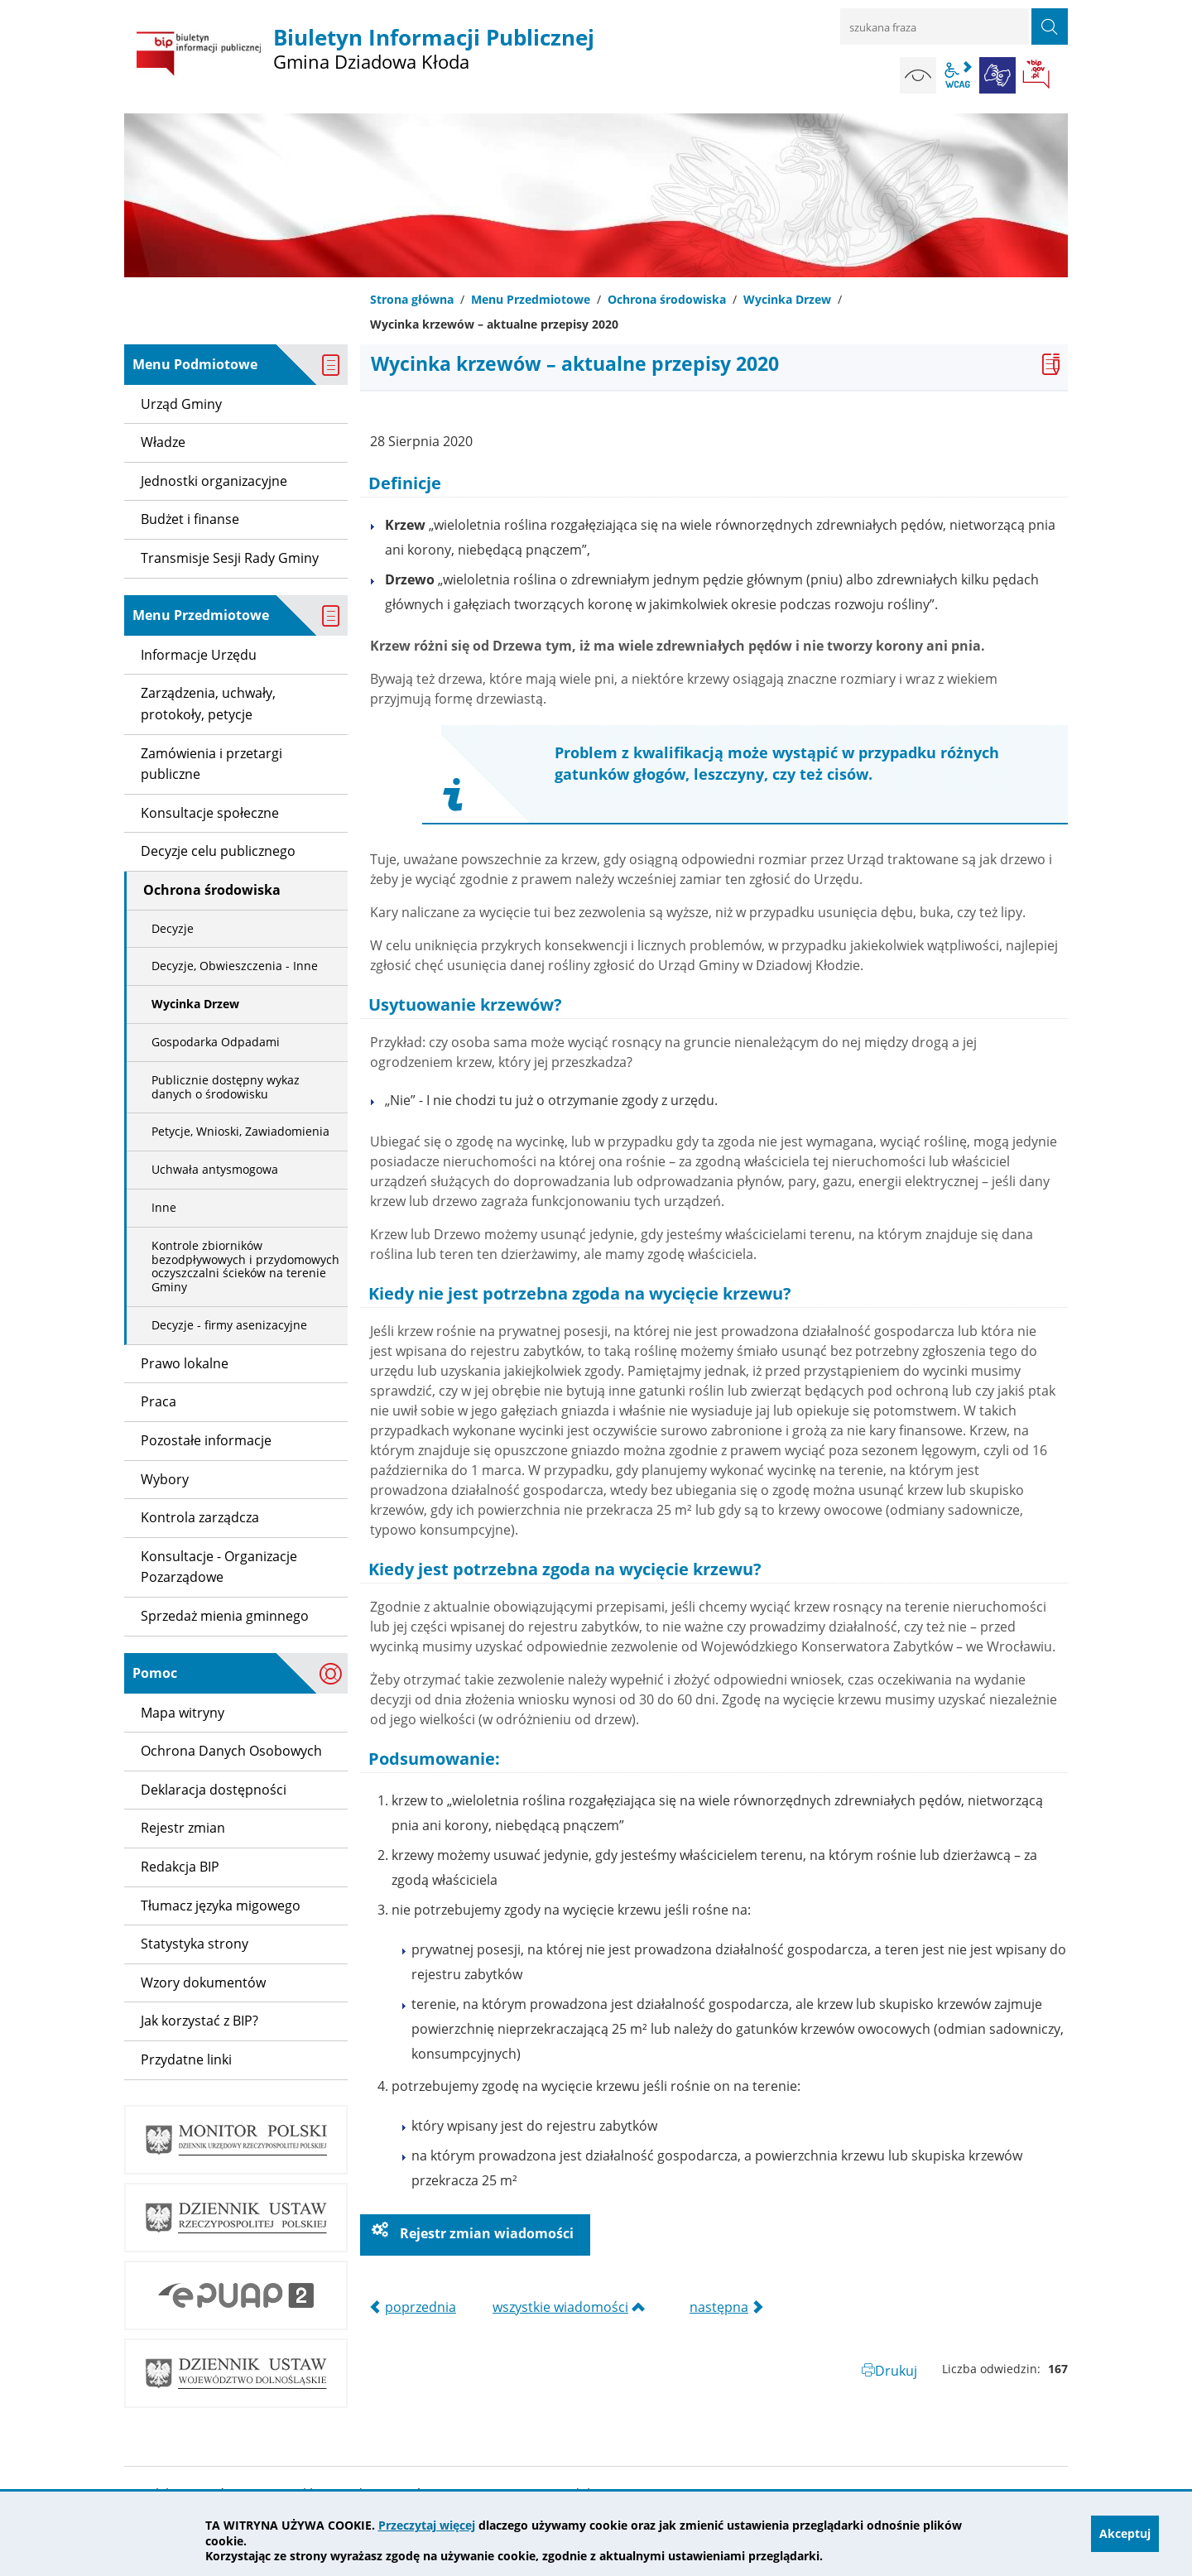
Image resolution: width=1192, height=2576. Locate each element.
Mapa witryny (182, 1713)
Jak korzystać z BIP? (199, 2020)
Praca (158, 1401)
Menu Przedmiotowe (530, 299)
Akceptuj (1125, 2533)
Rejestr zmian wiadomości (485, 2233)
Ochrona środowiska (667, 299)
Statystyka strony (194, 1943)
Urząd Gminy (181, 404)
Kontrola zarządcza (200, 1517)
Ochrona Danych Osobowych (231, 1751)
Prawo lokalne (184, 1363)
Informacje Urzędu (199, 655)
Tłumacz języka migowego (220, 1905)
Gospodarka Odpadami (215, 1042)
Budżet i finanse (190, 519)
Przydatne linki (186, 2059)
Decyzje (172, 928)
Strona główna (412, 299)
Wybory (165, 1479)
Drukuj (896, 2371)
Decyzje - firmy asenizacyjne (229, 1325)
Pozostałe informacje (206, 1440)
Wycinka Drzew (787, 299)
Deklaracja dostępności (213, 1790)
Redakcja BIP (180, 1867)
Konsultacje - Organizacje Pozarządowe (219, 1567)
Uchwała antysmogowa (214, 1169)
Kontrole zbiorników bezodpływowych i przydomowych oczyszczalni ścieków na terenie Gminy (245, 1266)
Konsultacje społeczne (210, 813)
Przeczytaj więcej (426, 2525)
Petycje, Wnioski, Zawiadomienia (240, 1131)
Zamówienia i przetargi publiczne (211, 764)
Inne (163, 1207)
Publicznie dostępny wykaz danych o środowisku (225, 1087)
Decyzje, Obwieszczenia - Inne (234, 965)
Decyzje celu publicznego (218, 851)
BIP (1037, 75)
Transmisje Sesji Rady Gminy (230, 558)
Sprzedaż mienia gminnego (225, 1616)
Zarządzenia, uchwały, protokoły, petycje (208, 703)
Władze (163, 442)
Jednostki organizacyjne (214, 481)
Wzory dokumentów (203, 1982)
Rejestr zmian (183, 1828)
